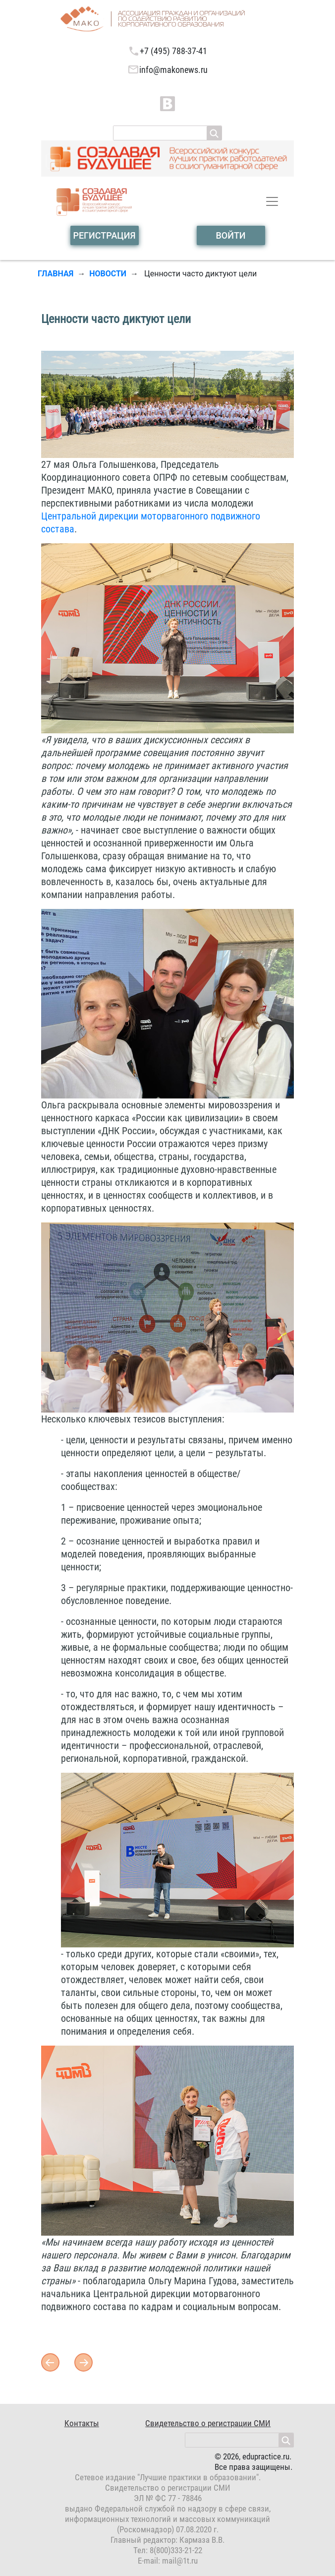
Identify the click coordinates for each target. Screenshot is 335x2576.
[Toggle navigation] (272, 201)
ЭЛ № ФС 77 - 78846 (168, 2498)
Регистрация (104, 235)
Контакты (81, 2423)
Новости (107, 273)
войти (230, 235)
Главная (55, 273)
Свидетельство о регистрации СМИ (208, 2423)
